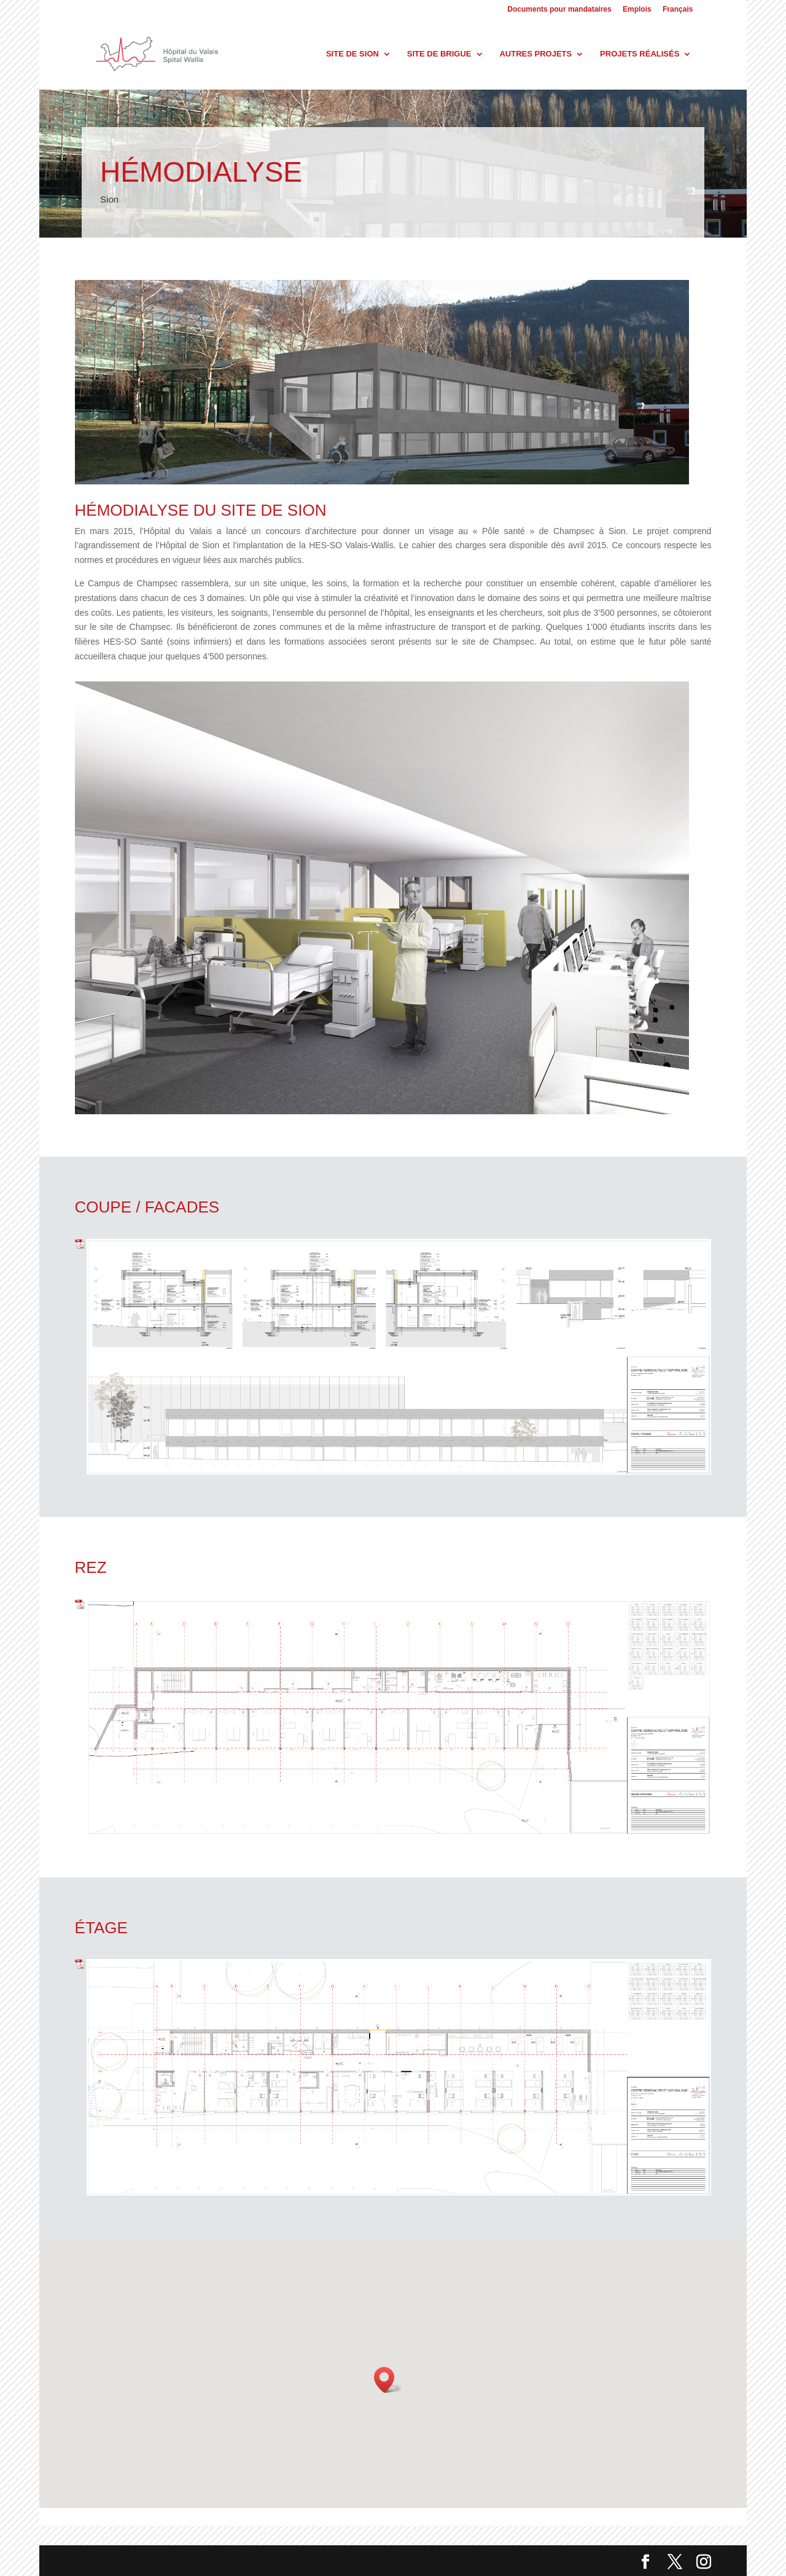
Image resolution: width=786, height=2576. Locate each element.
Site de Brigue (439, 54)
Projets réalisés (639, 54)
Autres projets (535, 54)
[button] (388, 2380)
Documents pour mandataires (559, 10)
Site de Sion (352, 54)
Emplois (637, 10)
